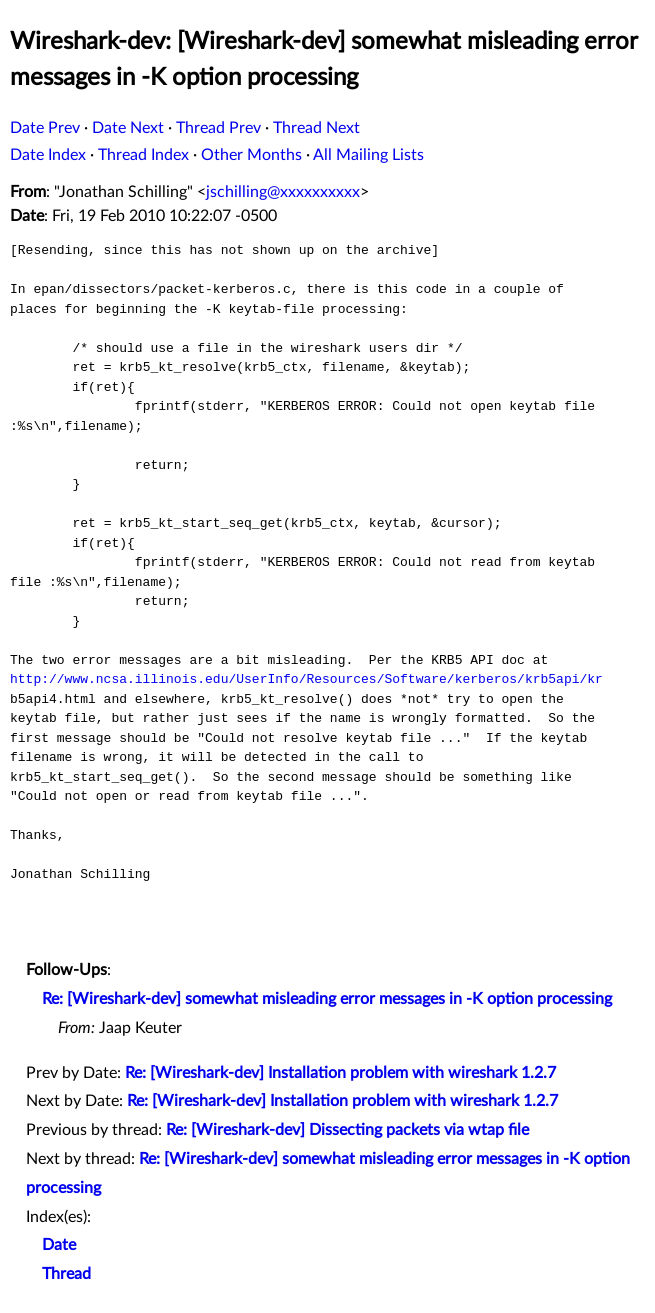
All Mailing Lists (368, 155)
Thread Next (316, 128)
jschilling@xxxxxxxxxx (283, 192)
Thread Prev (218, 128)
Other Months (251, 155)
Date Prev (45, 128)
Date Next (128, 128)
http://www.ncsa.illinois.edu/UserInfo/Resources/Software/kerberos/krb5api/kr (306, 679)
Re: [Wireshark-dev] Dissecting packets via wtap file (347, 1130)
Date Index (48, 155)
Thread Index (143, 155)
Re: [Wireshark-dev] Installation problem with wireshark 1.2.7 (340, 1073)
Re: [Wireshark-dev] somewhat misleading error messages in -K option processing (327, 999)
